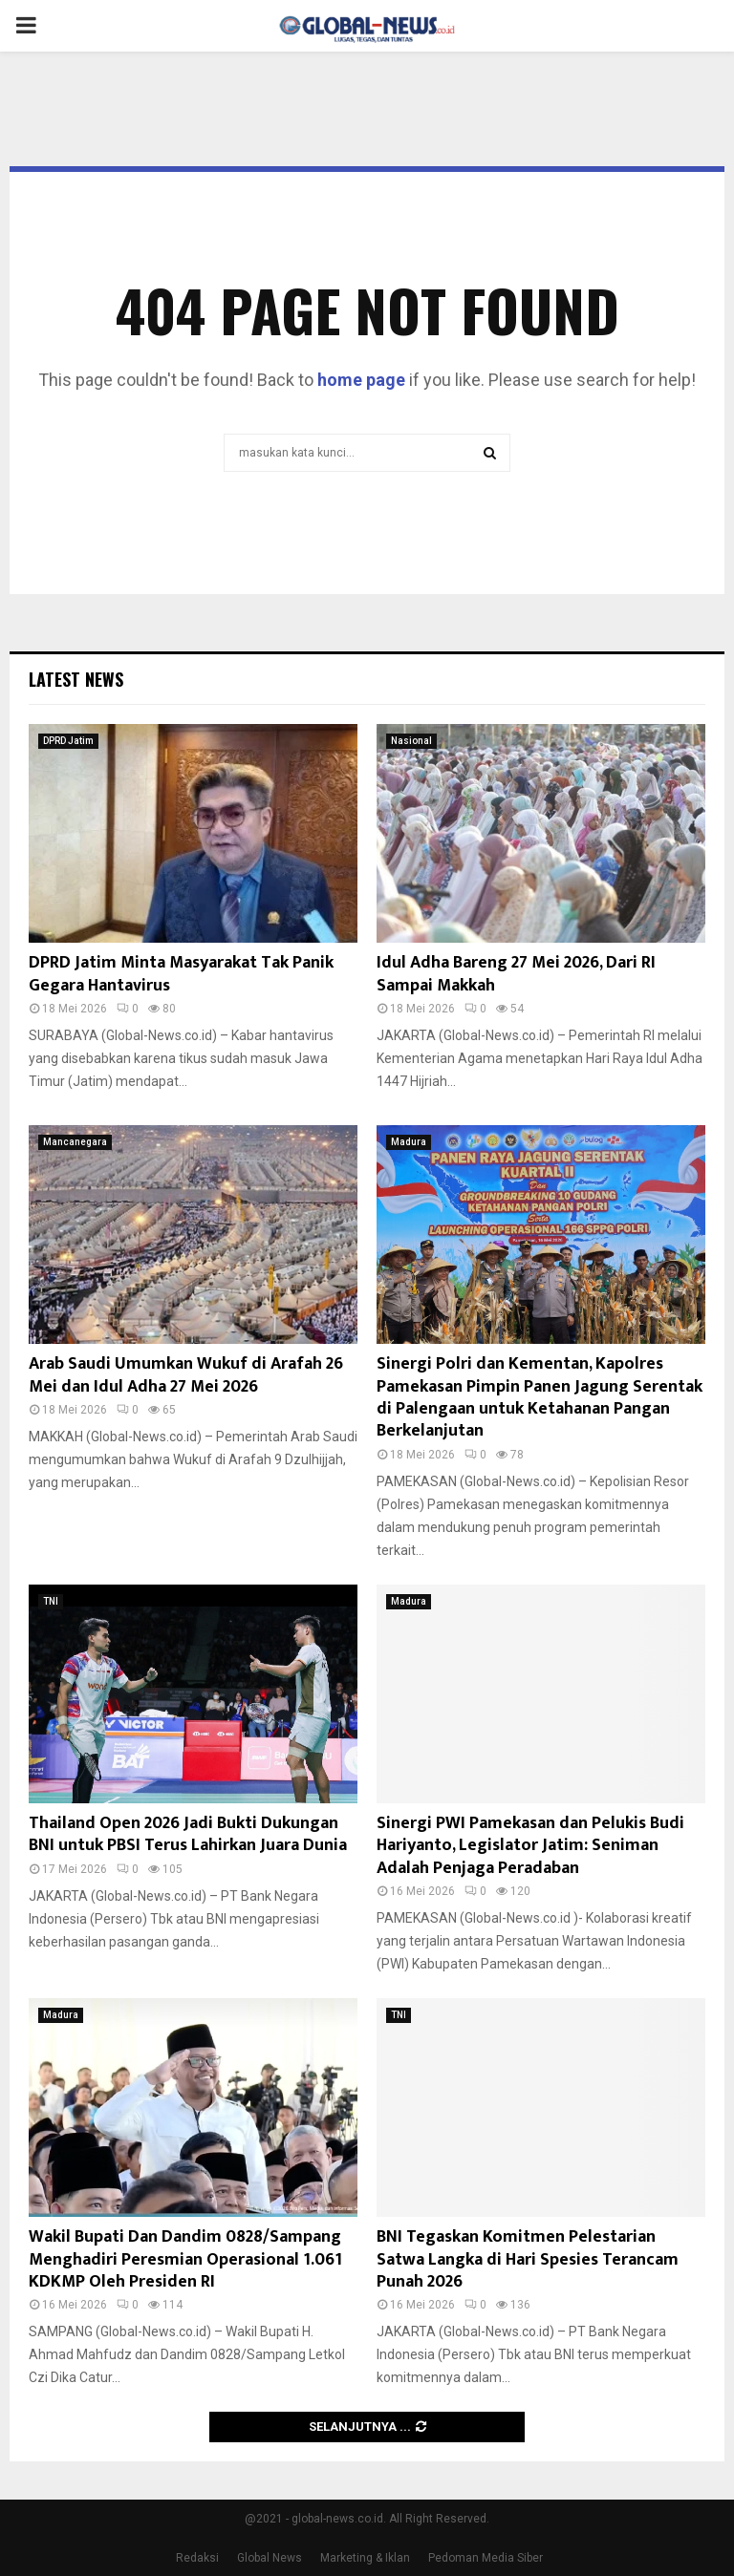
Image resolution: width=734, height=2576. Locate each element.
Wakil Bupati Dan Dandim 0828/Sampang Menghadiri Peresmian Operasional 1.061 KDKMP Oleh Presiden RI (185, 2259)
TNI (50, 1601)
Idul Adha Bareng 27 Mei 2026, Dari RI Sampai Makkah (516, 973)
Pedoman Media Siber (485, 2558)
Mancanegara (75, 1142)
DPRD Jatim (68, 740)
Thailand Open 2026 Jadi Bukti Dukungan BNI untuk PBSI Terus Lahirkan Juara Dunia (188, 1834)
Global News (269, 2558)
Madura (408, 1142)
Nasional (411, 740)
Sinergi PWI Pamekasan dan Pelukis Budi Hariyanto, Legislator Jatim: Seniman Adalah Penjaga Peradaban (530, 1846)
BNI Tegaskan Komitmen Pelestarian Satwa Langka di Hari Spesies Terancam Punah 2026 (528, 2259)
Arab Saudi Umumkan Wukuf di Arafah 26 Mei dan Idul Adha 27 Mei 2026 (186, 1375)
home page (361, 380)
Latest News (76, 679)
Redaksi (197, 2558)
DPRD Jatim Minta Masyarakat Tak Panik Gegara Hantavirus (181, 973)
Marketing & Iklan (365, 2558)
